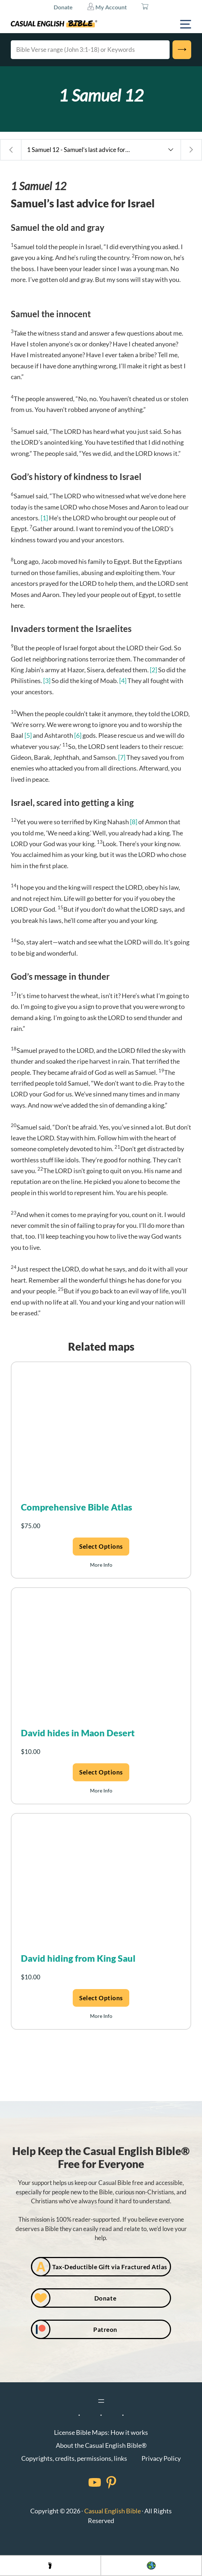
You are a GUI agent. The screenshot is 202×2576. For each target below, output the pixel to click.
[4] (122, 681)
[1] (44, 518)
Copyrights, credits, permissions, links (74, 2458)
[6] (77, 735)
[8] (133, 822)
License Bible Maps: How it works (101, 2432)
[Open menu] (101, 2401)
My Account (107, 6)
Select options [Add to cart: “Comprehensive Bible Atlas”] (100, 1546)
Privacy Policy (161, 2458)
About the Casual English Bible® (101, 2445)
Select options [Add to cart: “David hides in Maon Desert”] (100, 1772)
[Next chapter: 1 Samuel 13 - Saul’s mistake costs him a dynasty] (191, 150)
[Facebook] (85, 2482)
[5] (28, 735)
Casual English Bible (112, 2511)
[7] (121, 757)
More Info (101, 1565)
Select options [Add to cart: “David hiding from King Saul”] (100, 1998)
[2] (153, 670)
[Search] (181, 49)
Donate (63, 7)
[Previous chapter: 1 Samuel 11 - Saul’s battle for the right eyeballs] (11, 150)
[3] (46, 681)
